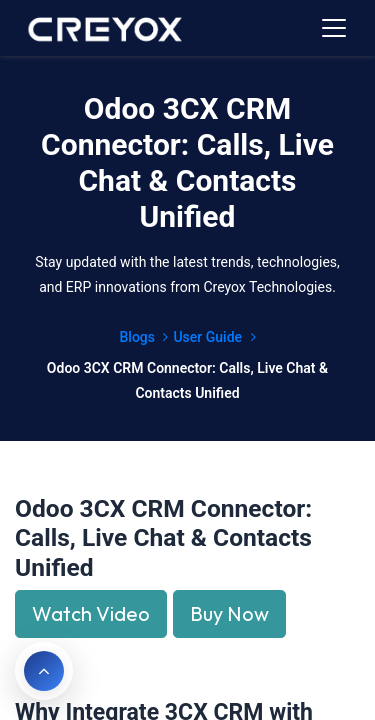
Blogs (143, 337)
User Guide (214, 337)
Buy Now (229, 613)
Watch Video (91, 613)
